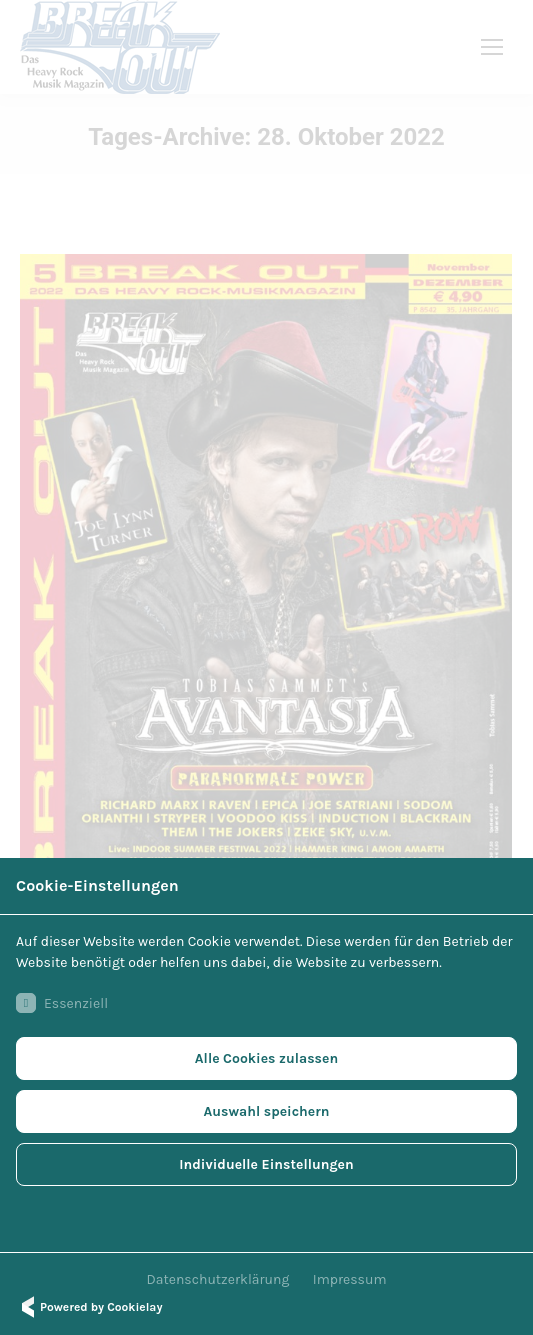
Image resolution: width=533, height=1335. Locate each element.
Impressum (350, 1279)
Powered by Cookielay (89, 1307)
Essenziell (62, 1003)
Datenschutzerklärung (218, 1279)
